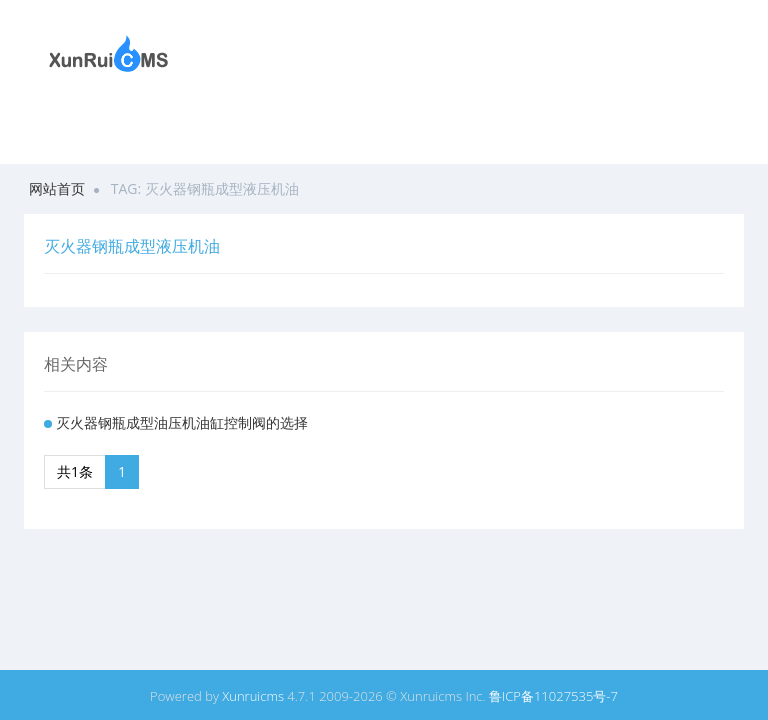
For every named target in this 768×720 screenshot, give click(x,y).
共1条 (75, 471)
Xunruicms (253, 696)
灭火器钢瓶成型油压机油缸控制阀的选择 (182, 422)
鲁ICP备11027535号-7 (553, 696)
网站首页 (57, 188)
